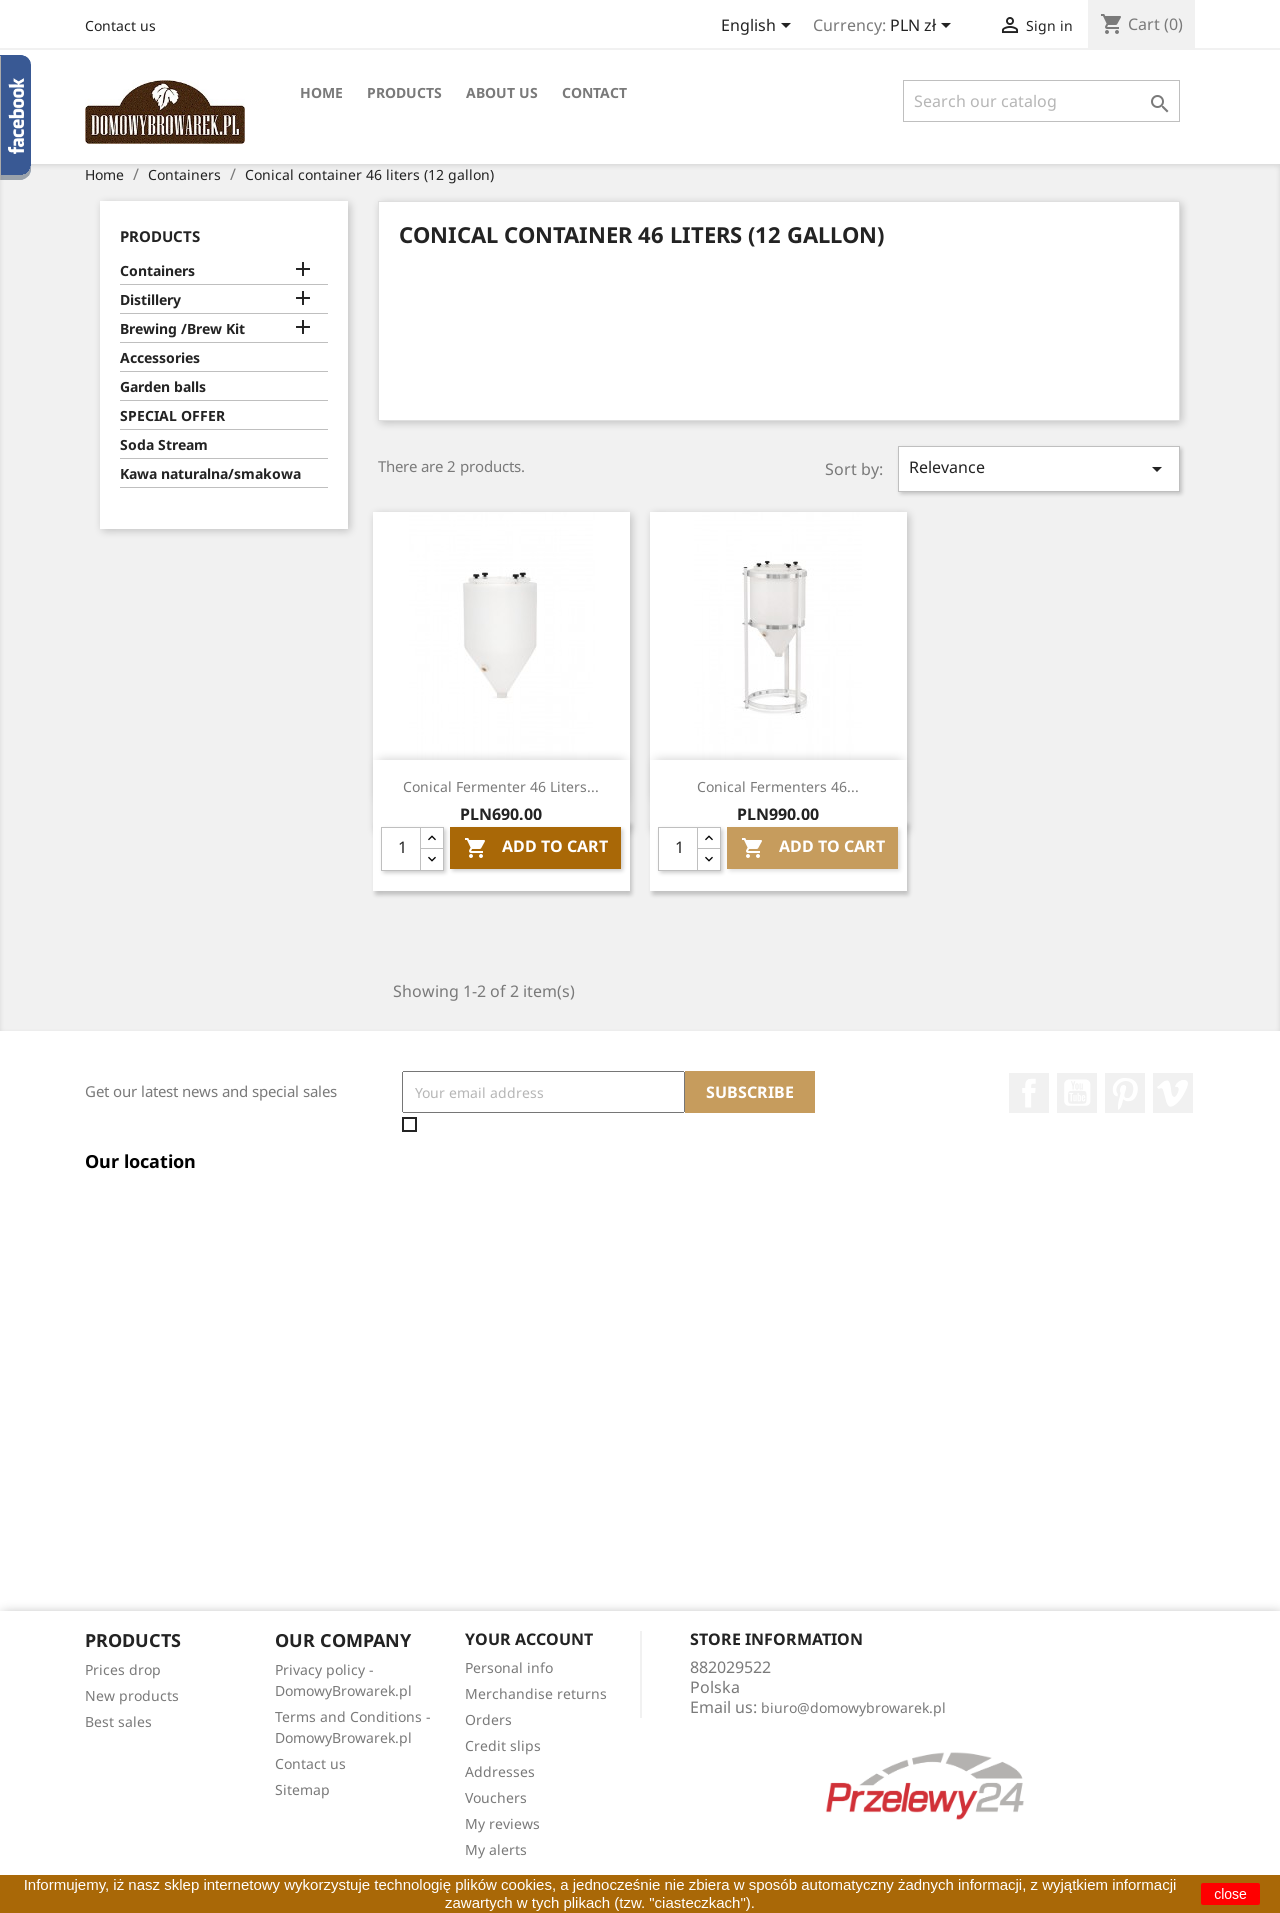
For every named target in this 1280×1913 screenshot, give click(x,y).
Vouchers (496, 1797)
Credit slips (503, 1745)
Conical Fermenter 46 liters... (501, 786)
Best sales (118, 1721)
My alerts (496, 1849)
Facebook (1029, 1093)
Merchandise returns (536, 1693)
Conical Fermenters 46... (778, 786)
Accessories (160, 357)
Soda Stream (164, 444)
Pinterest (1125, 1093)
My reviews (502, 1823)
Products (404, 92)
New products (132, 1695)
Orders (488, 1719)
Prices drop (123, 1669)
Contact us (120, 25)
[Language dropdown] (759, 27)
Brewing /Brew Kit (182, 328)
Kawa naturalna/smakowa (210, 473)
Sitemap (302, 1789)
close (1230, 1894)
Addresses (500, 1771)
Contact (594, 92)
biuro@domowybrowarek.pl (853, 1707)
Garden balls (163, 386)
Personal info (509, 1667)
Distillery (150, 299)
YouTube (1077, 1093)
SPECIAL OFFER (172, 415)
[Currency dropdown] (924, 27)
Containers (157, 270)
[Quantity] (401, 849)
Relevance (1039, 468)
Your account (529, 1639)
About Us (502, 92)
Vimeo (1173, 1093)
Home (321, 92)
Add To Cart (536, 848)
